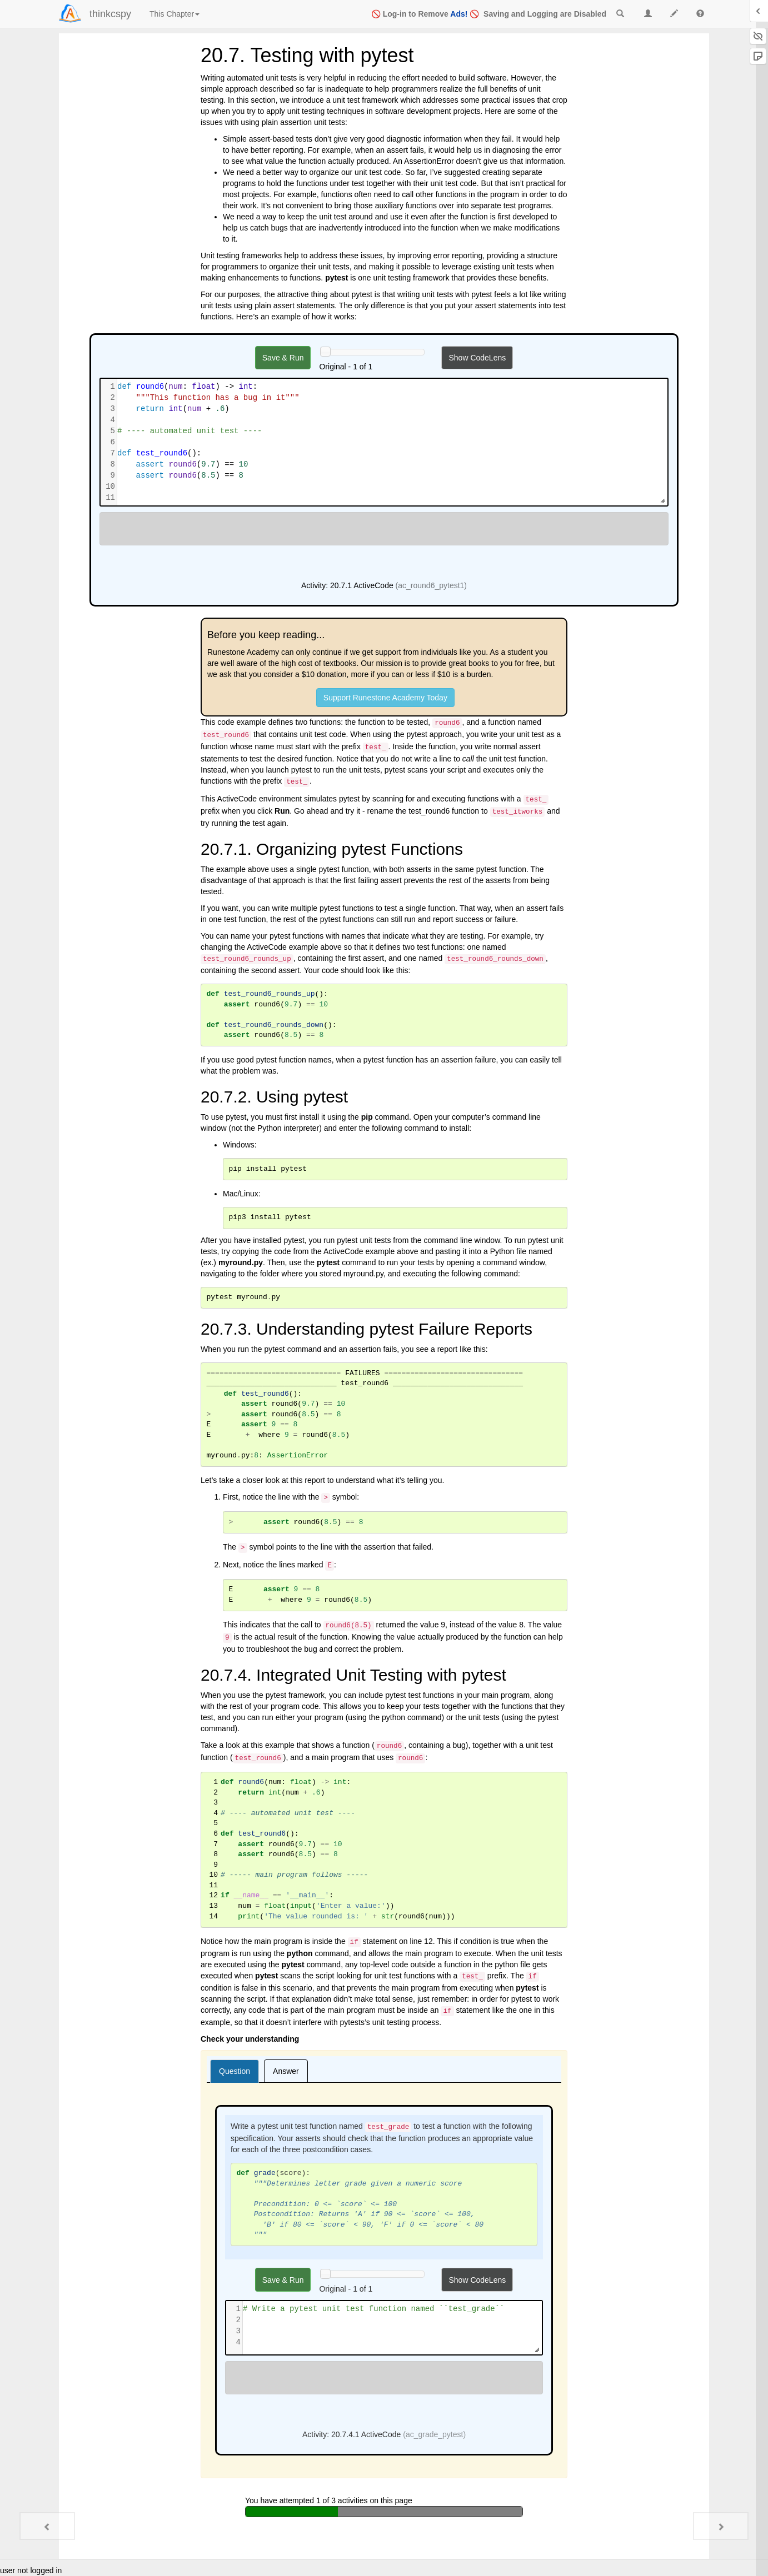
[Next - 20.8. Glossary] (721, 2526)
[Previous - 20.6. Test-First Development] (47, 2526)
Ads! (458, 13)
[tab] (234, 2071)
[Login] (70, 13)
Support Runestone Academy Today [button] (385, 697)
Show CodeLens (477, 357)
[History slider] (325, 352)
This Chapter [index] (174, 13)
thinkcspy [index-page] (110, 13)
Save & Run (283, 357)
